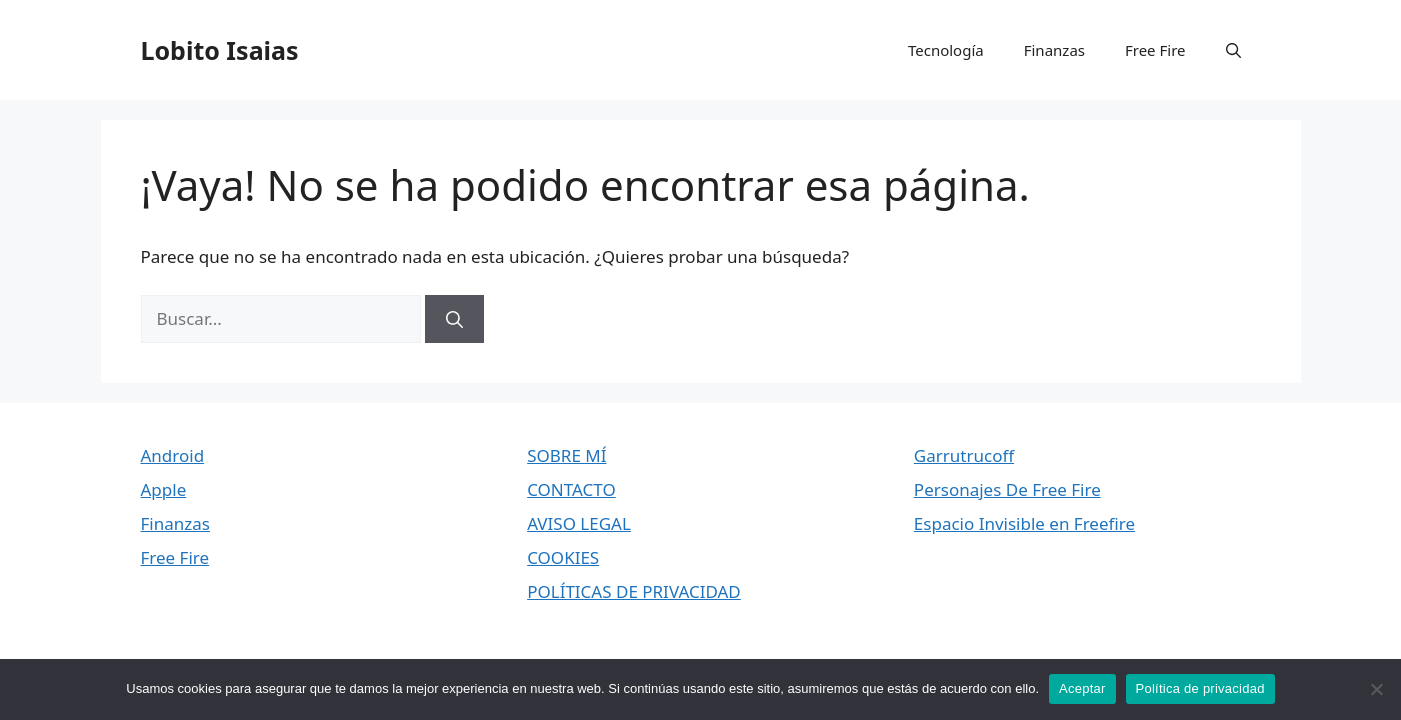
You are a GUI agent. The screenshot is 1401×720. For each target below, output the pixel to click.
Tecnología (946, 50)
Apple (164, 489)
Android (173, 455)
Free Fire (1155, 50)
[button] (1233, 50)
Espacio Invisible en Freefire (1024, 523)
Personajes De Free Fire (1007, 489)
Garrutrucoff (964, 455)
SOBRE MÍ (566, 455)
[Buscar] (454, 319)
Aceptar (1082, 688)
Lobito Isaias (220, 50)
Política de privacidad (1200, 688)
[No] (1376, 689)
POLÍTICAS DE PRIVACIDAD (634, 591)
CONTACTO (571, 489)
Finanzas (1054, 50)
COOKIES (563, 557)
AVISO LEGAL (579, 523)
